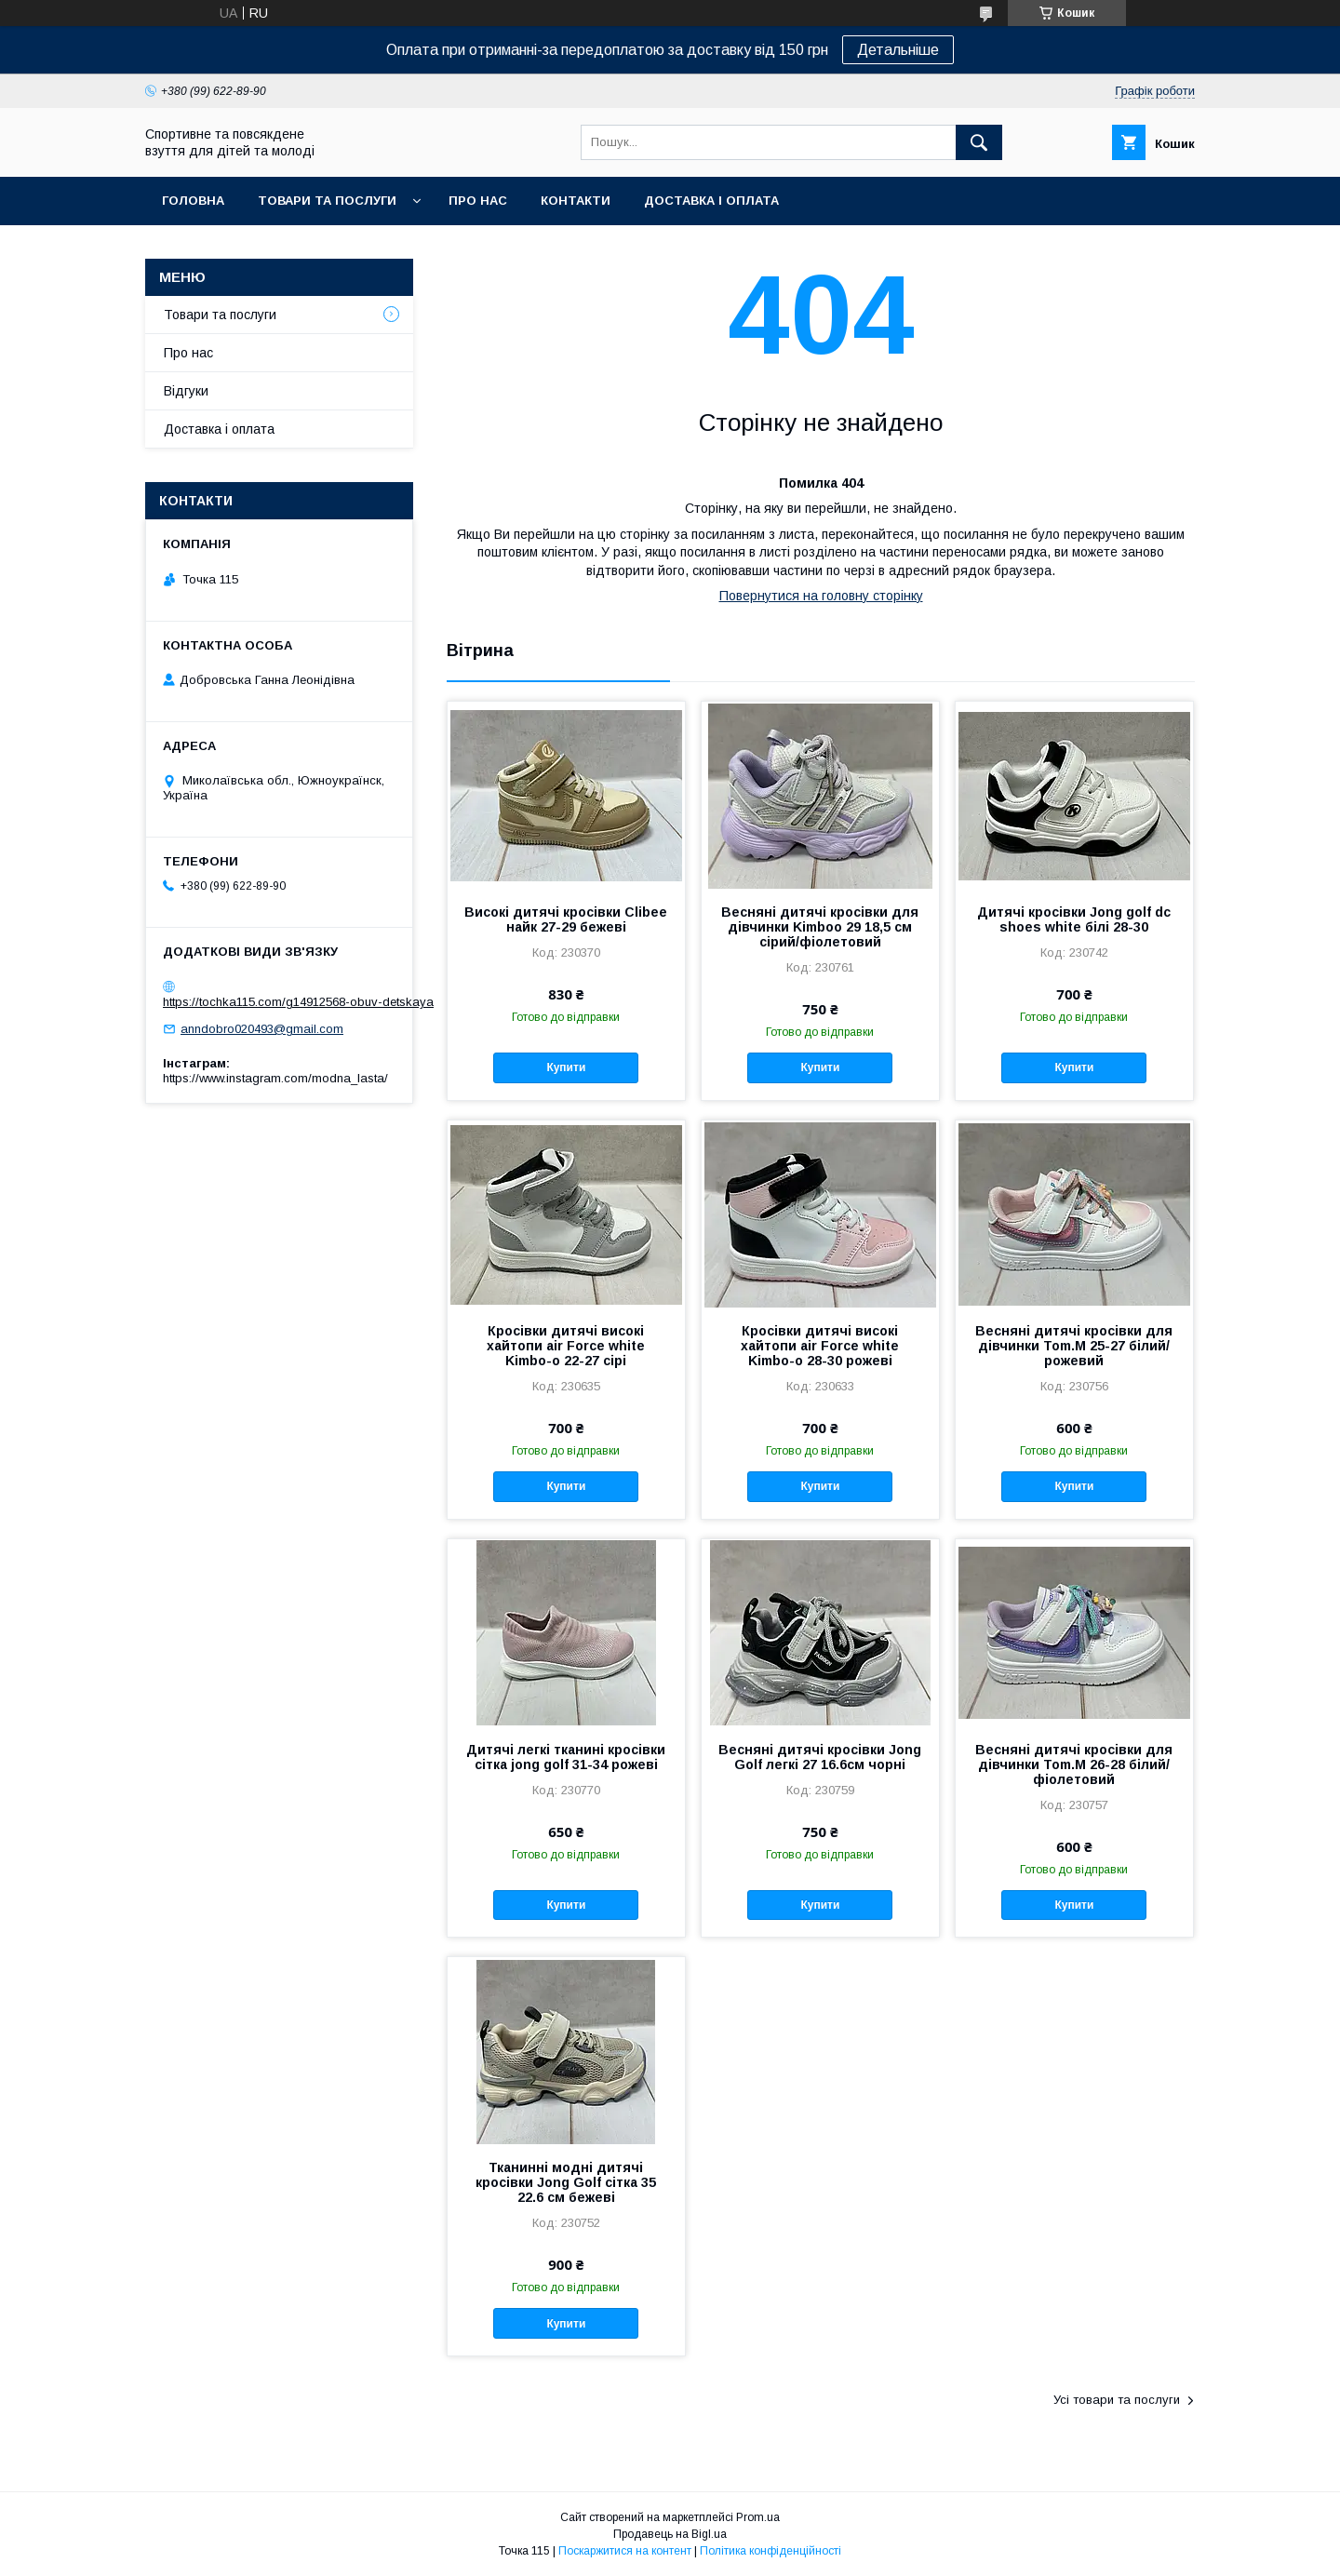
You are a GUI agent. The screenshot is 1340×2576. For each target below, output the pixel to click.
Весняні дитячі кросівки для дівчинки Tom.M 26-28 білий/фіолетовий (1073, 1764)
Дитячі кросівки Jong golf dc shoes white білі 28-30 (1074, 919)
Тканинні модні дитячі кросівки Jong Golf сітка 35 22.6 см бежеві (566, 2182)
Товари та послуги (327, 201)
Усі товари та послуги (1116, 2400)
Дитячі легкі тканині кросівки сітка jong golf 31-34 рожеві (565, 1757)
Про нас (478, 201)
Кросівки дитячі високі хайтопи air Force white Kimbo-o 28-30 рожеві (820, 1345)
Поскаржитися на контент (624, 2550)
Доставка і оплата (711, 201)
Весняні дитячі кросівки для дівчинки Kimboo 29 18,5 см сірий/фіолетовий (819, 927)
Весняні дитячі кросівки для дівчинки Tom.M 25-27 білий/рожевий (1073, 1345)
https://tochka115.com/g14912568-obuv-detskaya (298, 1002)
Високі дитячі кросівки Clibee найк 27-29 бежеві (565, 919)
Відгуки (186, 390)
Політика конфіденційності (770, 2550)
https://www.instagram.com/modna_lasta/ (275, 1078)
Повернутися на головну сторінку (821, 595)
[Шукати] (979, 142)
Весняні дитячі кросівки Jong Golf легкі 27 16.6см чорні (819, 1757)
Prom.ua (758, 2517)
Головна (193, 201)
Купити (565, 1067)
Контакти (575, 201)
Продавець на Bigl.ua (670, 2534)
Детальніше (898, 50)
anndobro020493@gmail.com (262, 1029)
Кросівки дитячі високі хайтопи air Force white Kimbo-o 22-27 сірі (566, 1345)
